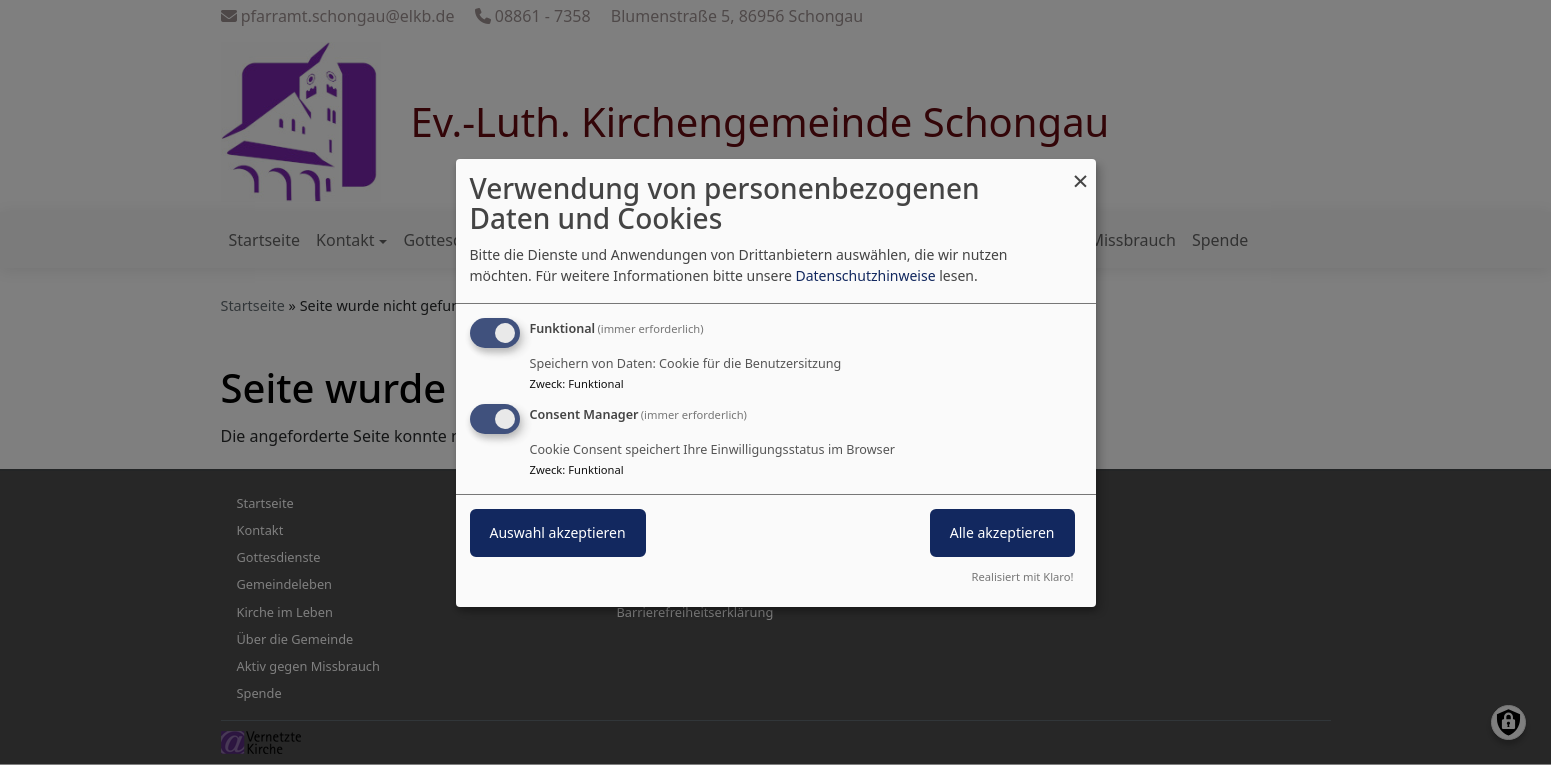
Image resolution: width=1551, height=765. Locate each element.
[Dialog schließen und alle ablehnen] (1081, 170)
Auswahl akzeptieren (558, 532)
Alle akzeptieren (1002, 532)
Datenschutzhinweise (865, 275)
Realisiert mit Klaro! (1023, 576)
